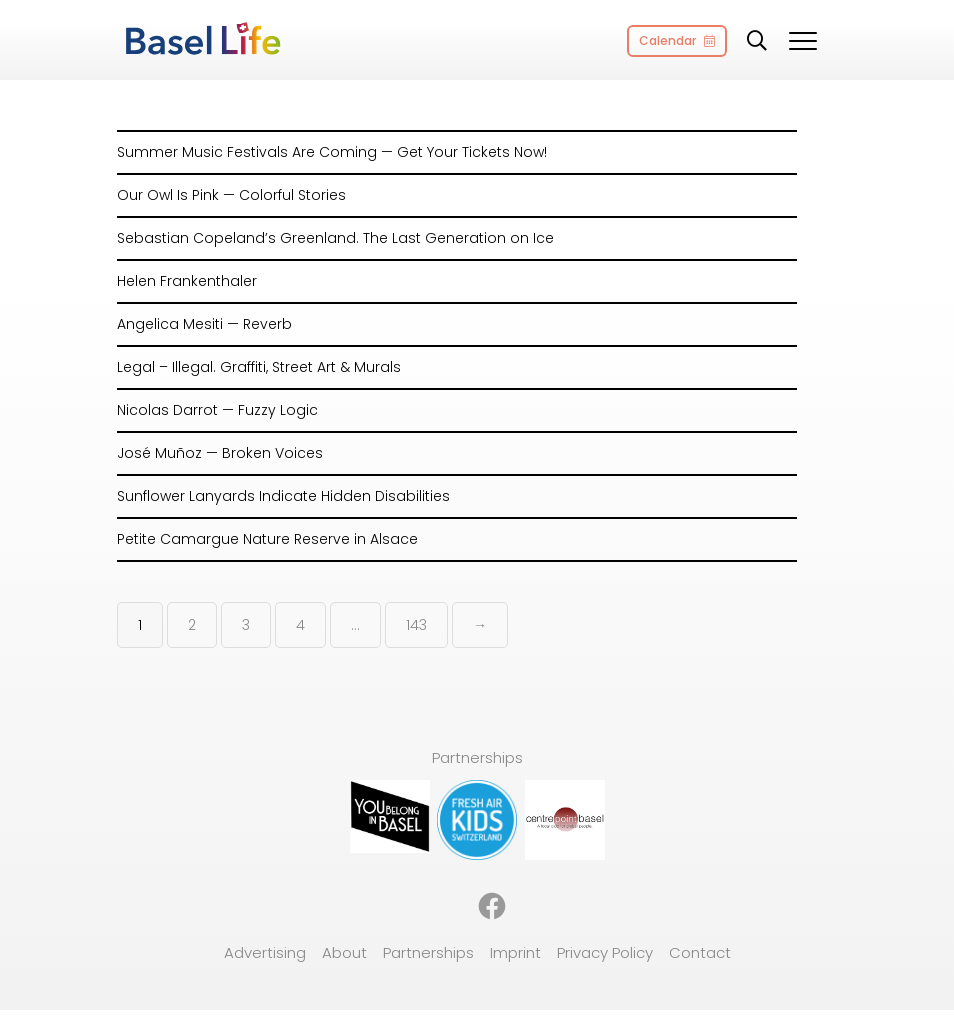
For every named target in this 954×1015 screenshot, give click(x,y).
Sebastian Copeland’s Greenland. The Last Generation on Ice (335, 238)
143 (416, 625)
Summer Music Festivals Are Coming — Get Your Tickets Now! (332, 152)
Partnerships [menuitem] (428, 952)
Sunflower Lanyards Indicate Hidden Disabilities (283, 496)
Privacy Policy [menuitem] (605, 952)
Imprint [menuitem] (515, 952)
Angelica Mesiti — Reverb (204, 324)
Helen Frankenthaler (187, 281)
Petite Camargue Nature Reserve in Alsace (267, 539)
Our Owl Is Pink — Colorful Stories (231, 195)
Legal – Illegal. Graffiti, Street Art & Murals (259, 367)
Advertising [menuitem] (265, 952)
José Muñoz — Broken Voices (220, 453)
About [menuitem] (344, 952)
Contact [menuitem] (700, 952)
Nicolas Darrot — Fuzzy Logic (217, 410)
